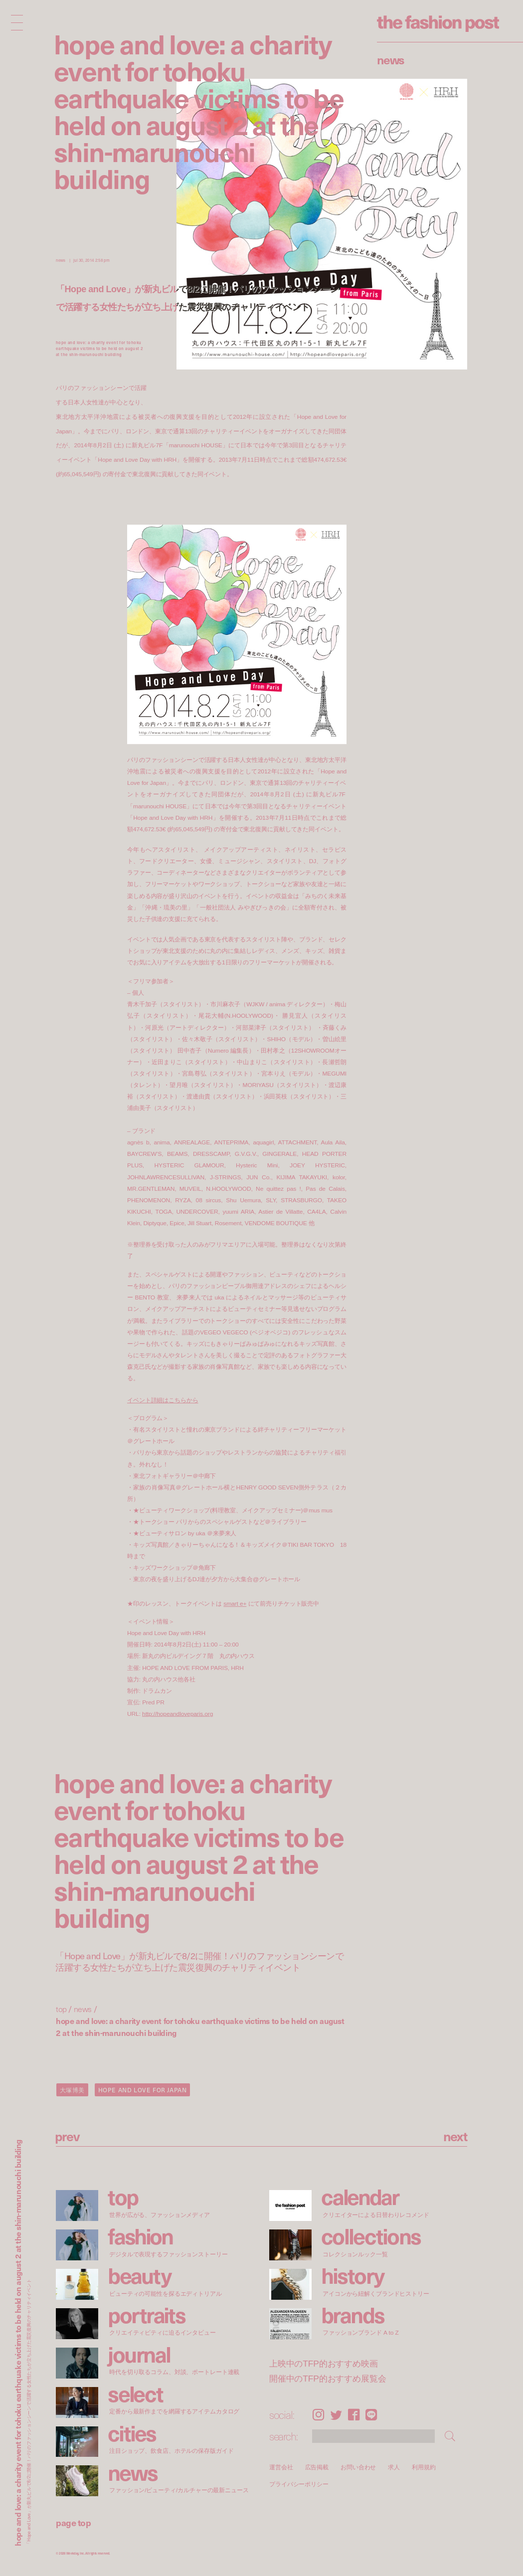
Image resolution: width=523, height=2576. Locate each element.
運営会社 (281, 2467)
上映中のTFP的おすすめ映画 (323, 2364)
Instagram (318, 2414)
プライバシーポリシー (299, 2484)
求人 (394, 2467)
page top (73, 2522)
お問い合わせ (358, 2467)
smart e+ (234, 1604)
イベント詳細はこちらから (162, 1400)
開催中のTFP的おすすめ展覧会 (327, 2379)
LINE (371, 2414)
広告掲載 (317, 2467)
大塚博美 (72, 2089)
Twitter (336, 2414)
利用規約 (424, 2467)
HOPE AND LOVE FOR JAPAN (142, 2089)
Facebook (354, 2414)
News (390, 59)
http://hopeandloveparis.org (177, 1714)
